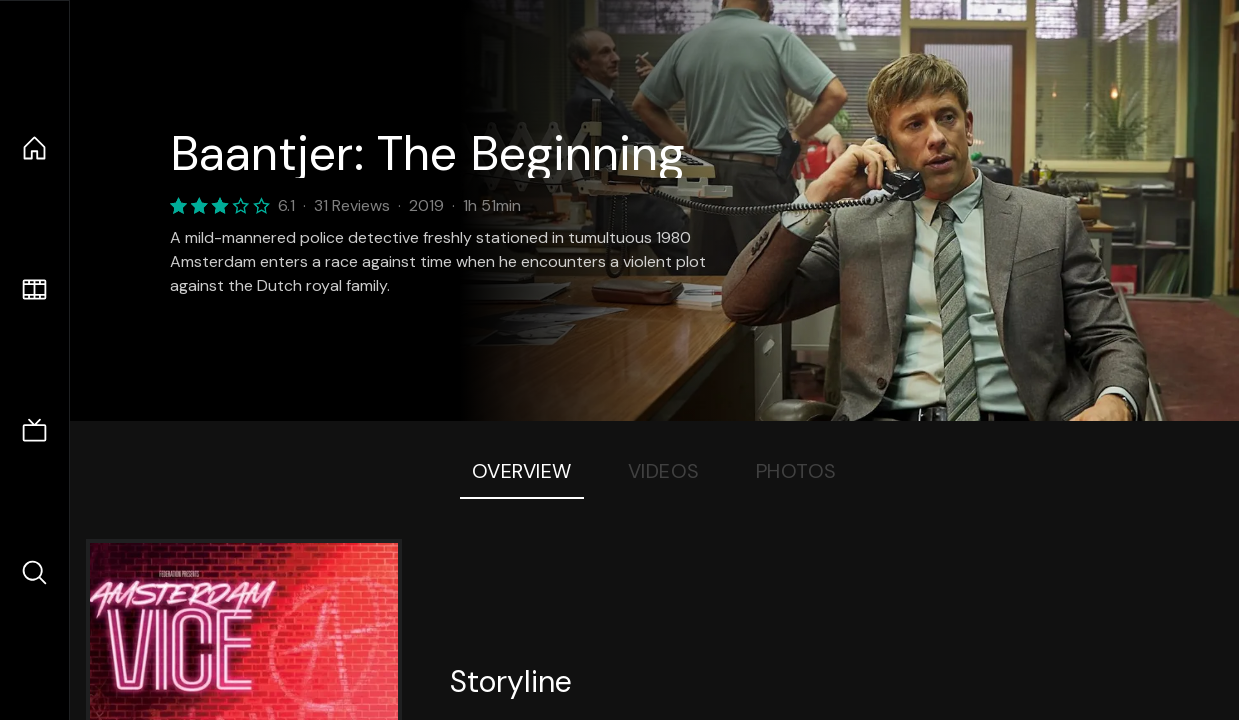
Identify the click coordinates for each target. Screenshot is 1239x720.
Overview (522, 471)
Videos (664, 471)
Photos (796, 471)
